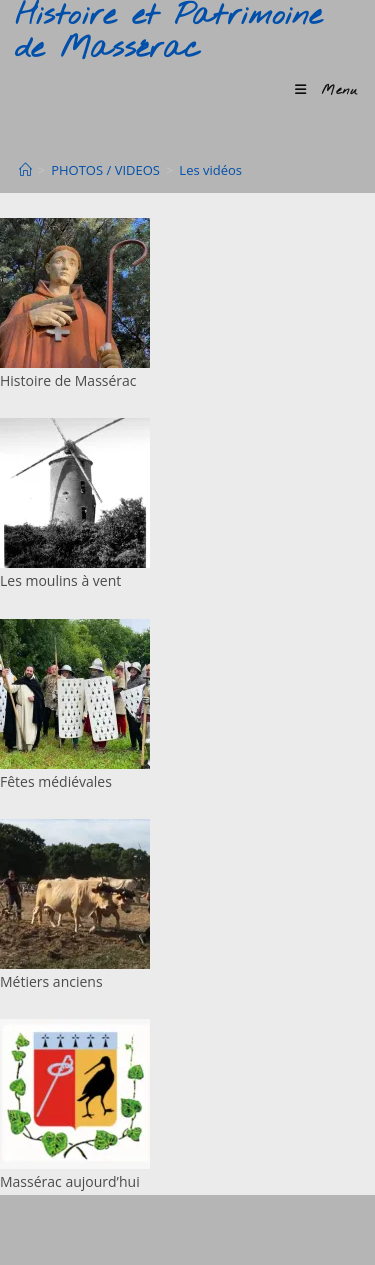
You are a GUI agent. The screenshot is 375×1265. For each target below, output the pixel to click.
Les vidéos (210, 170)
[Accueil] (25, 170)
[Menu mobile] (326, 90)
